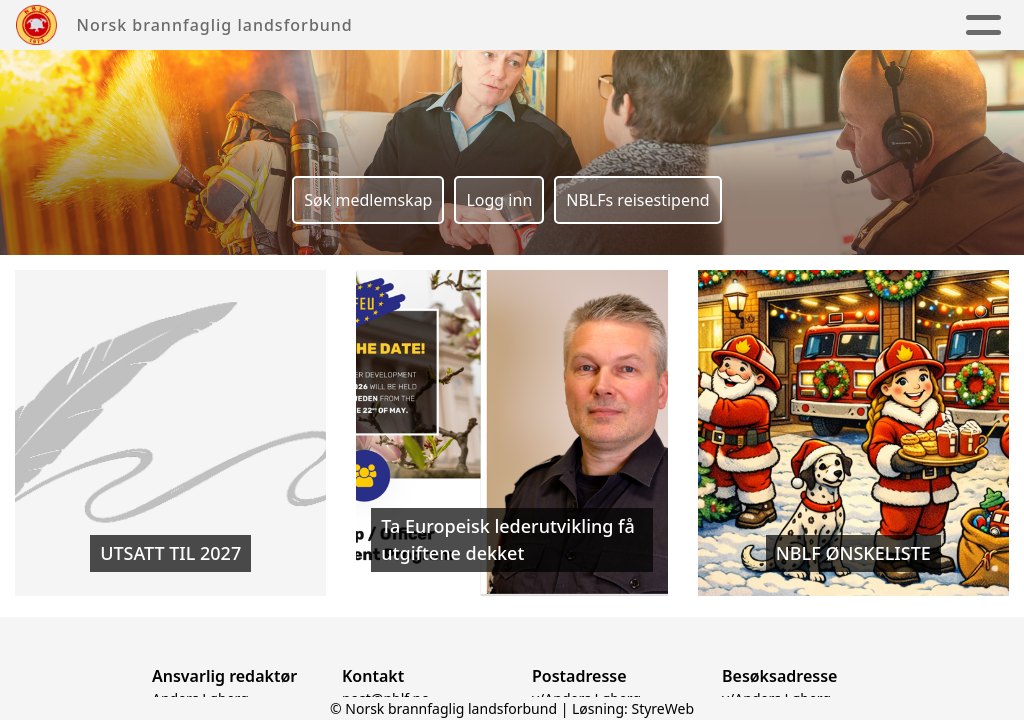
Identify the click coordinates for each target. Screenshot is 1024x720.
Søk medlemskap (368, 200)
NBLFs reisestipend (637, 200)
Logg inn (499, 200)
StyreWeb (662, 708)
